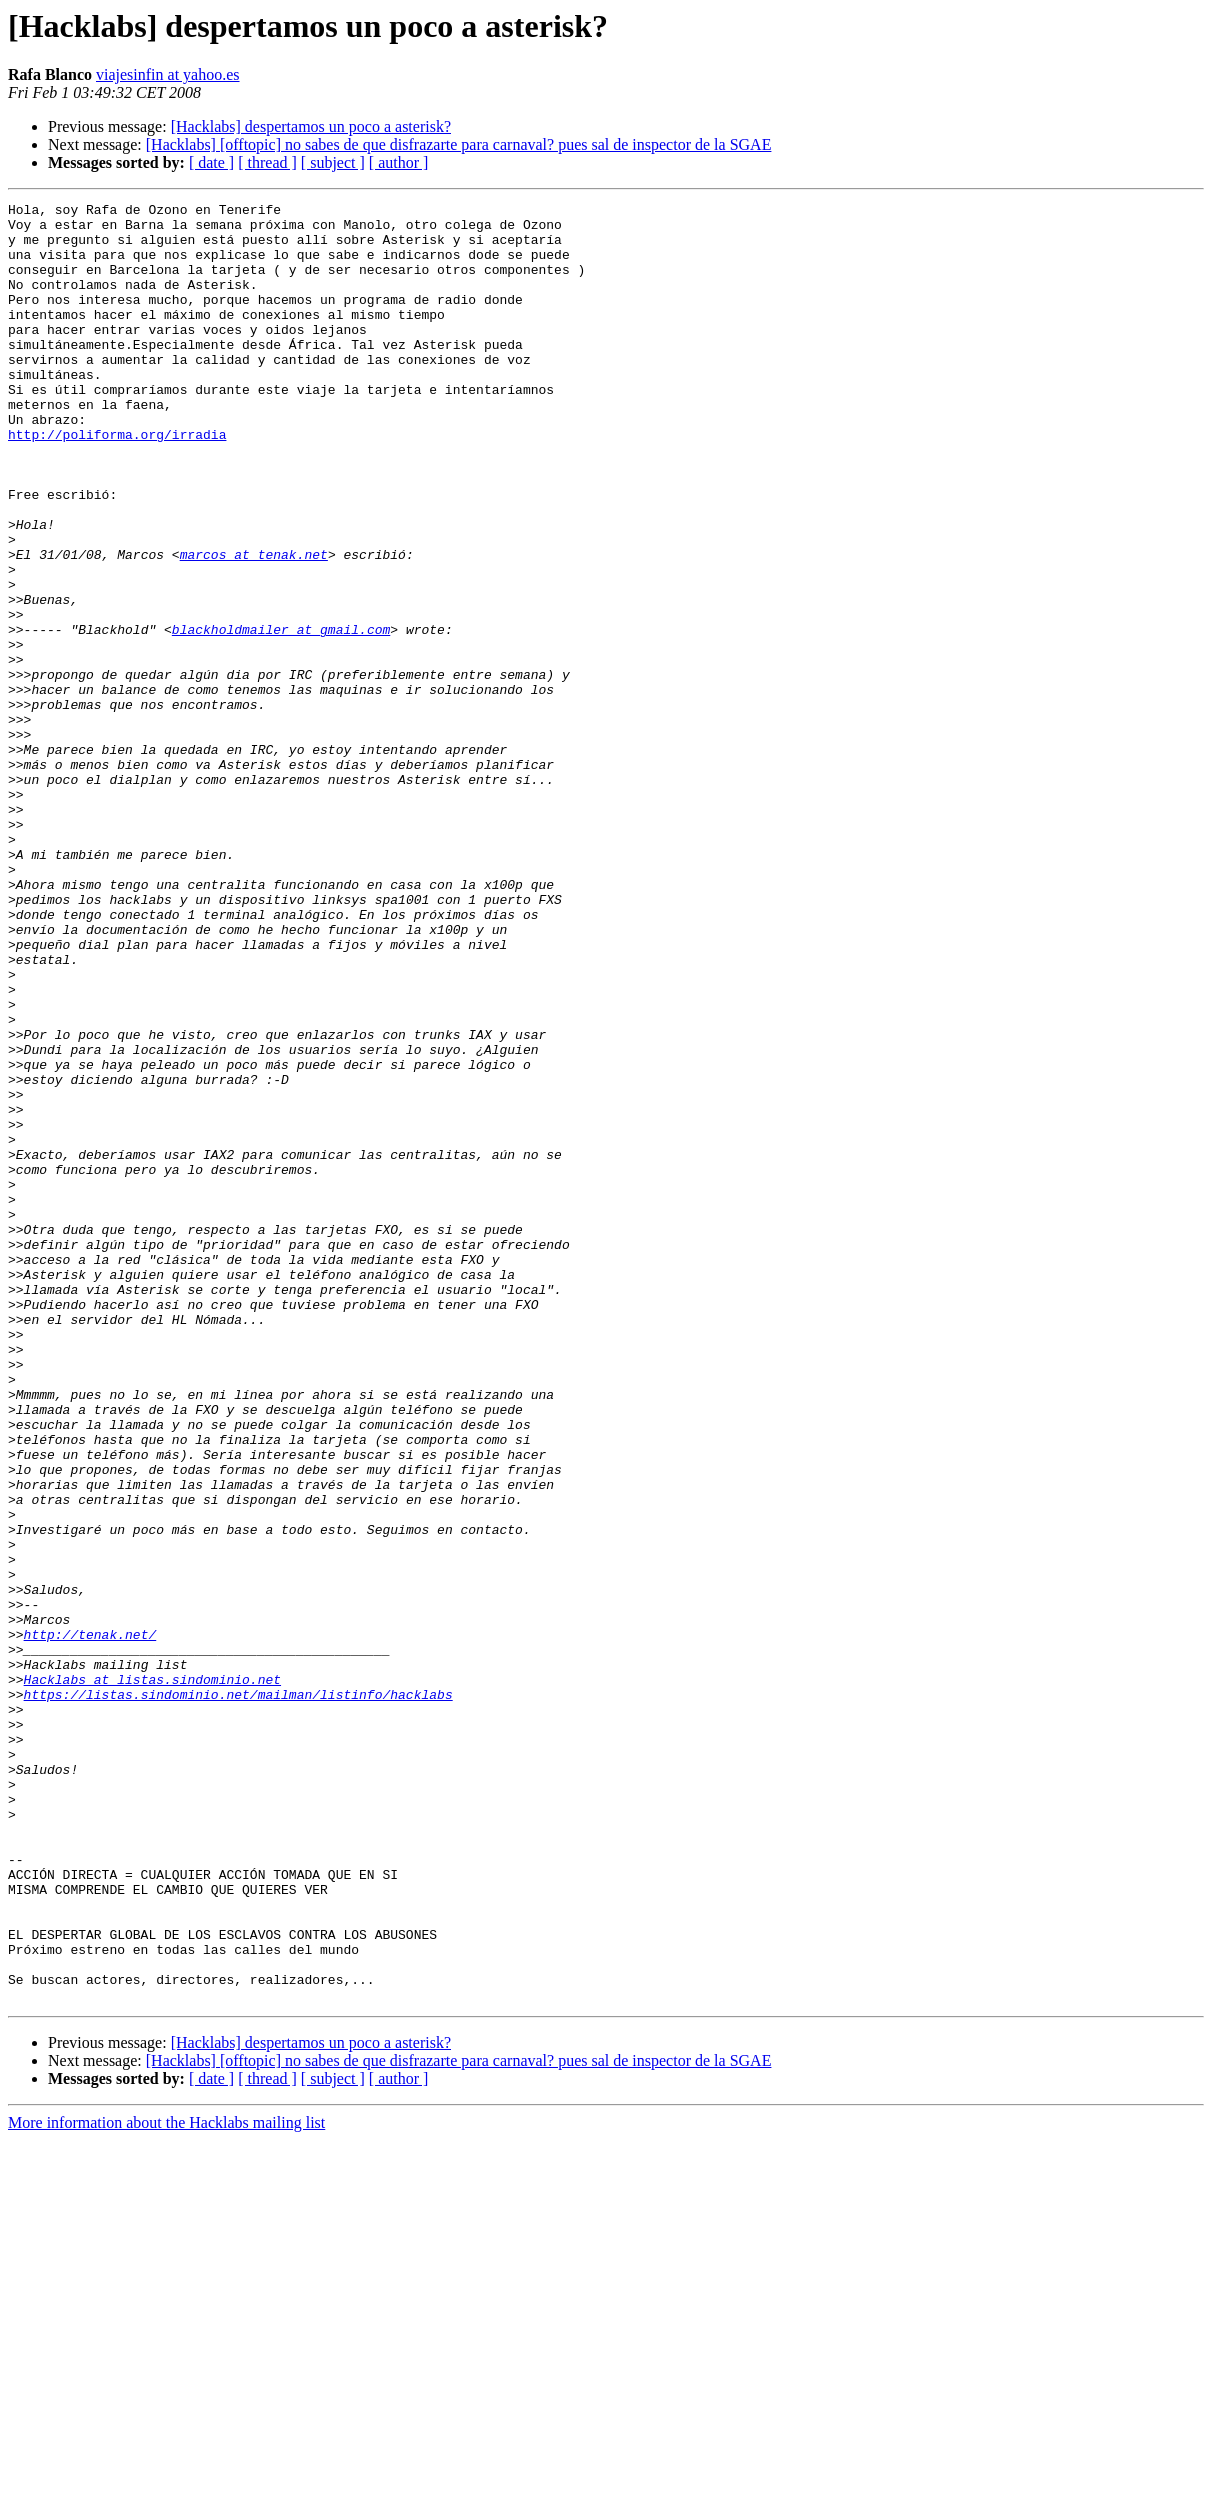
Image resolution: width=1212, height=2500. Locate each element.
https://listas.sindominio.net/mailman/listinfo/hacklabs (238, 1994)
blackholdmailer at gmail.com (281, 716)
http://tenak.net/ (90, 1922)
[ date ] (211, 162)
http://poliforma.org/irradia (117, 482)
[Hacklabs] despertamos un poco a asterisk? (311, 126)
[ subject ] (333, 162)
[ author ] (399, 162)
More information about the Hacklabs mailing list (166, 2482)
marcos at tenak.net (254, 626)
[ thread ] (267, 162)
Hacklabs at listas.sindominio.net (152, 1976)
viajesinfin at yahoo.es (168, 74)
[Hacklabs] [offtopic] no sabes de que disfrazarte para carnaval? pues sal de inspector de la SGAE (459, 144)
